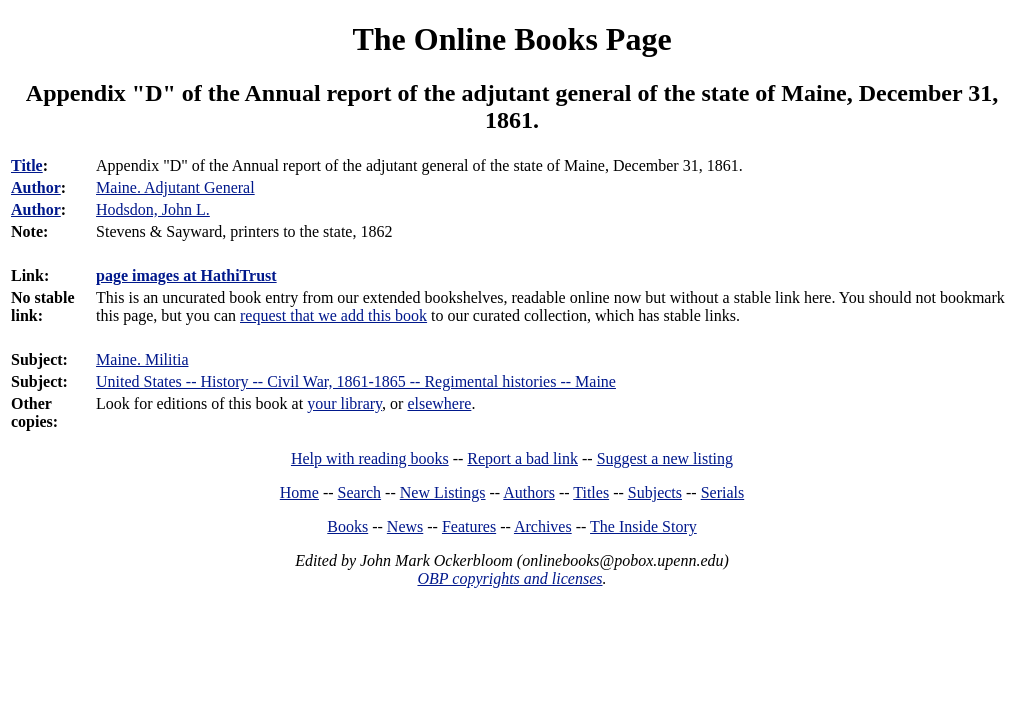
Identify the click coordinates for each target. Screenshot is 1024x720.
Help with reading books (370, 458)
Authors (529, 492)
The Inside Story (643, 526)
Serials (723, 492)
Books (347, 526)
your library (344, 403)
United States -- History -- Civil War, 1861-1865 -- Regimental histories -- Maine (356, 381)
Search (360, 492)
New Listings (443, 492)
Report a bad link (522, 458)
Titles (591, 492)
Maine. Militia (142, 359)
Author (36, 187)
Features (469, 526)
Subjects (655, 492)
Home (299, 492)
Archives (543, 526)
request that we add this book (333, 315)
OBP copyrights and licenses (509, 578)
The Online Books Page (511, 39)
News (405, 526)
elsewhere (439, 403)
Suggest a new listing (665, 458)
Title (27, 165)
